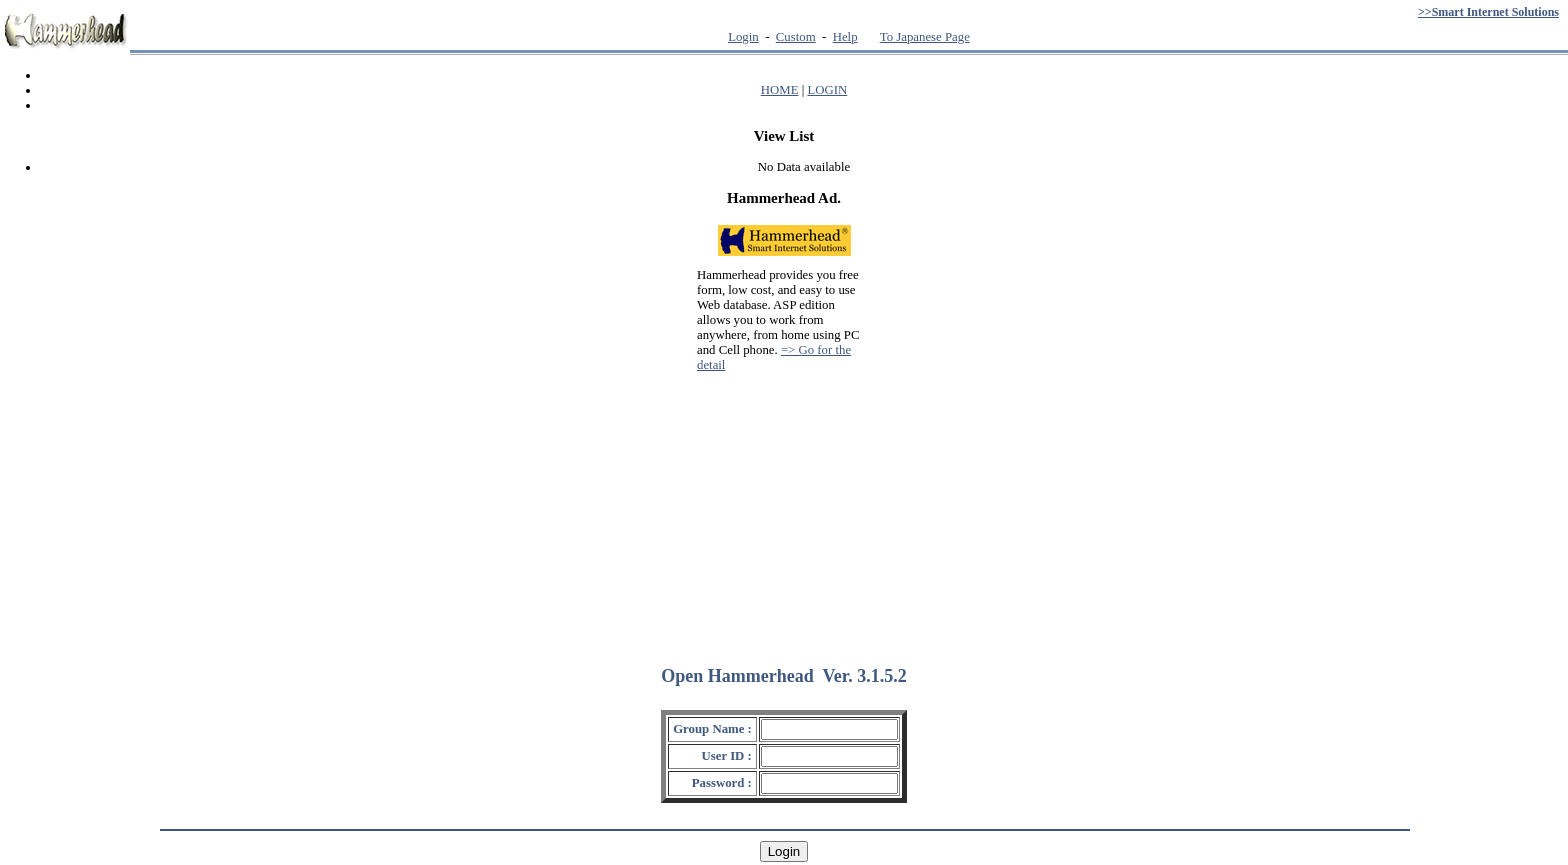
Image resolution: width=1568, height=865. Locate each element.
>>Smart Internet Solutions (1488, 12)
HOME (780, 90)
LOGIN (827, 90)
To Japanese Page (925, 37)
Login (743, 37)
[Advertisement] (784, 510)
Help (845, 37)
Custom (796, 37)
